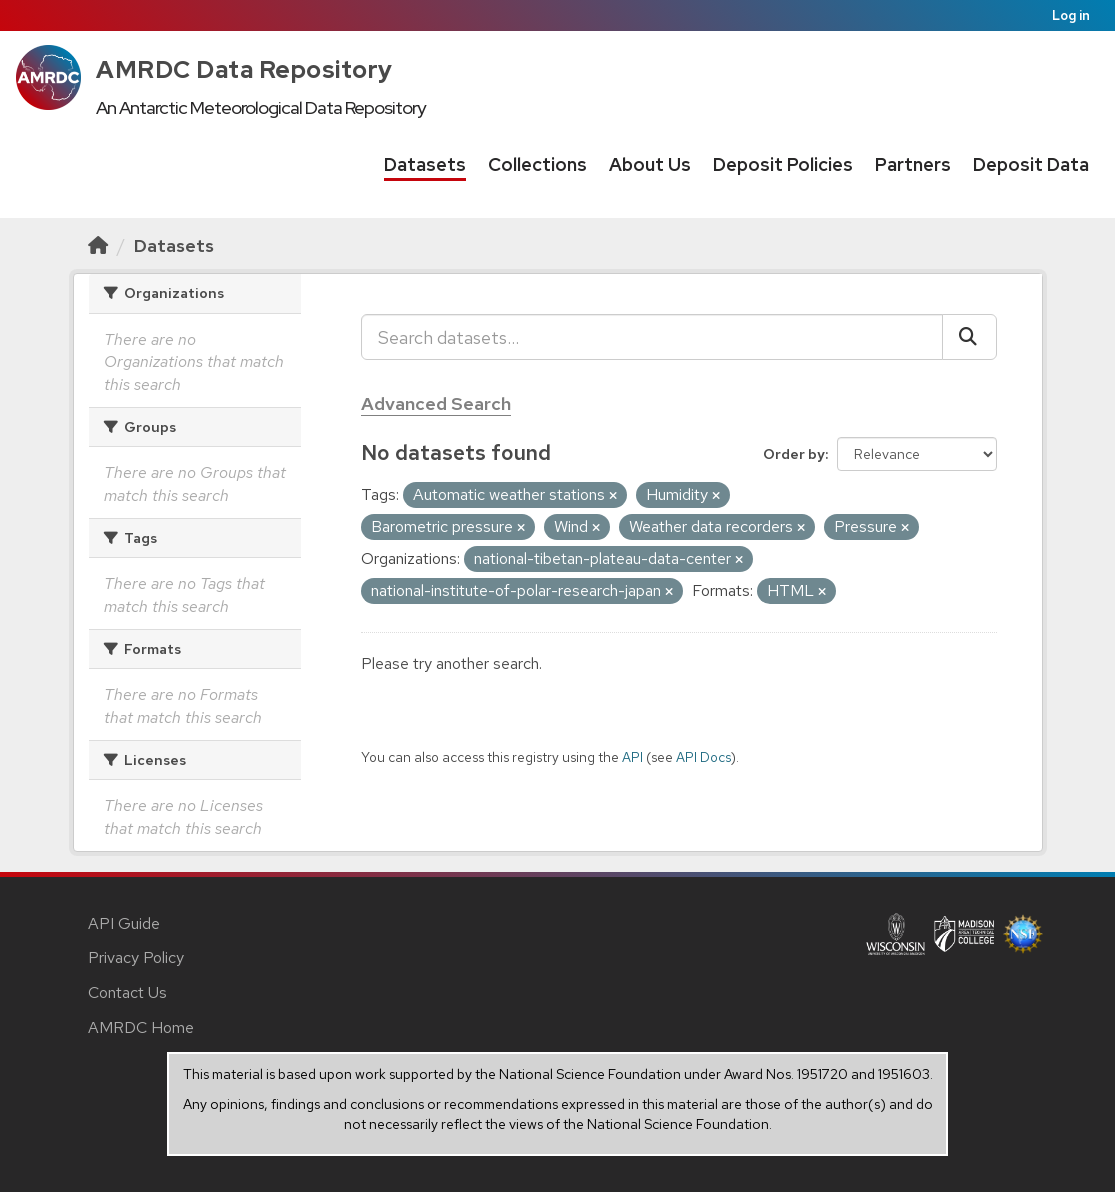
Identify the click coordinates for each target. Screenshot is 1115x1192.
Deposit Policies (783, 164)
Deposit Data (1031, 164)
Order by (794, 454)
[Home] (98, 245)
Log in (1071, 15)
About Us (650, 164)
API (632, 757)
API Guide (124, 923)
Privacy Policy (136, 957)
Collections (537, 164)
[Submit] (969, 337)
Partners (913, 164)
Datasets (425, 164)
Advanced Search (436, 403)
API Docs (703, 757)
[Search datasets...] (652, 337)
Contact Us (127, 992)
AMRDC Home (141, 1027)
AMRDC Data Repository (244, 69)
